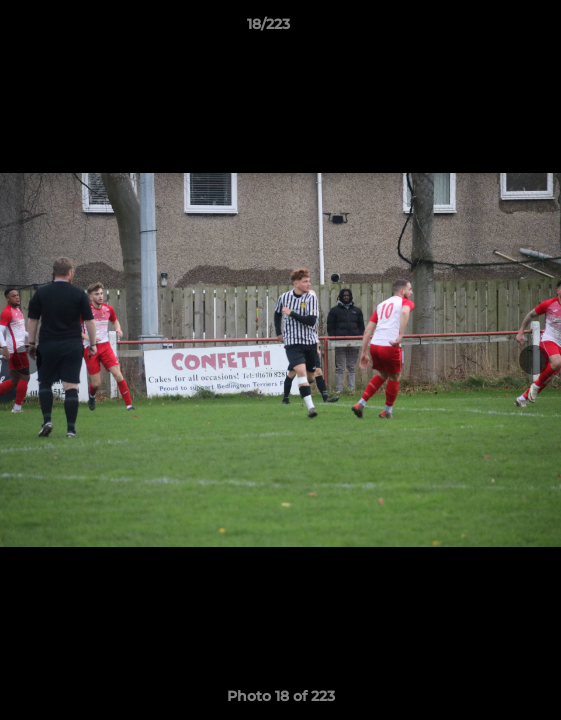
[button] (489, 29)
